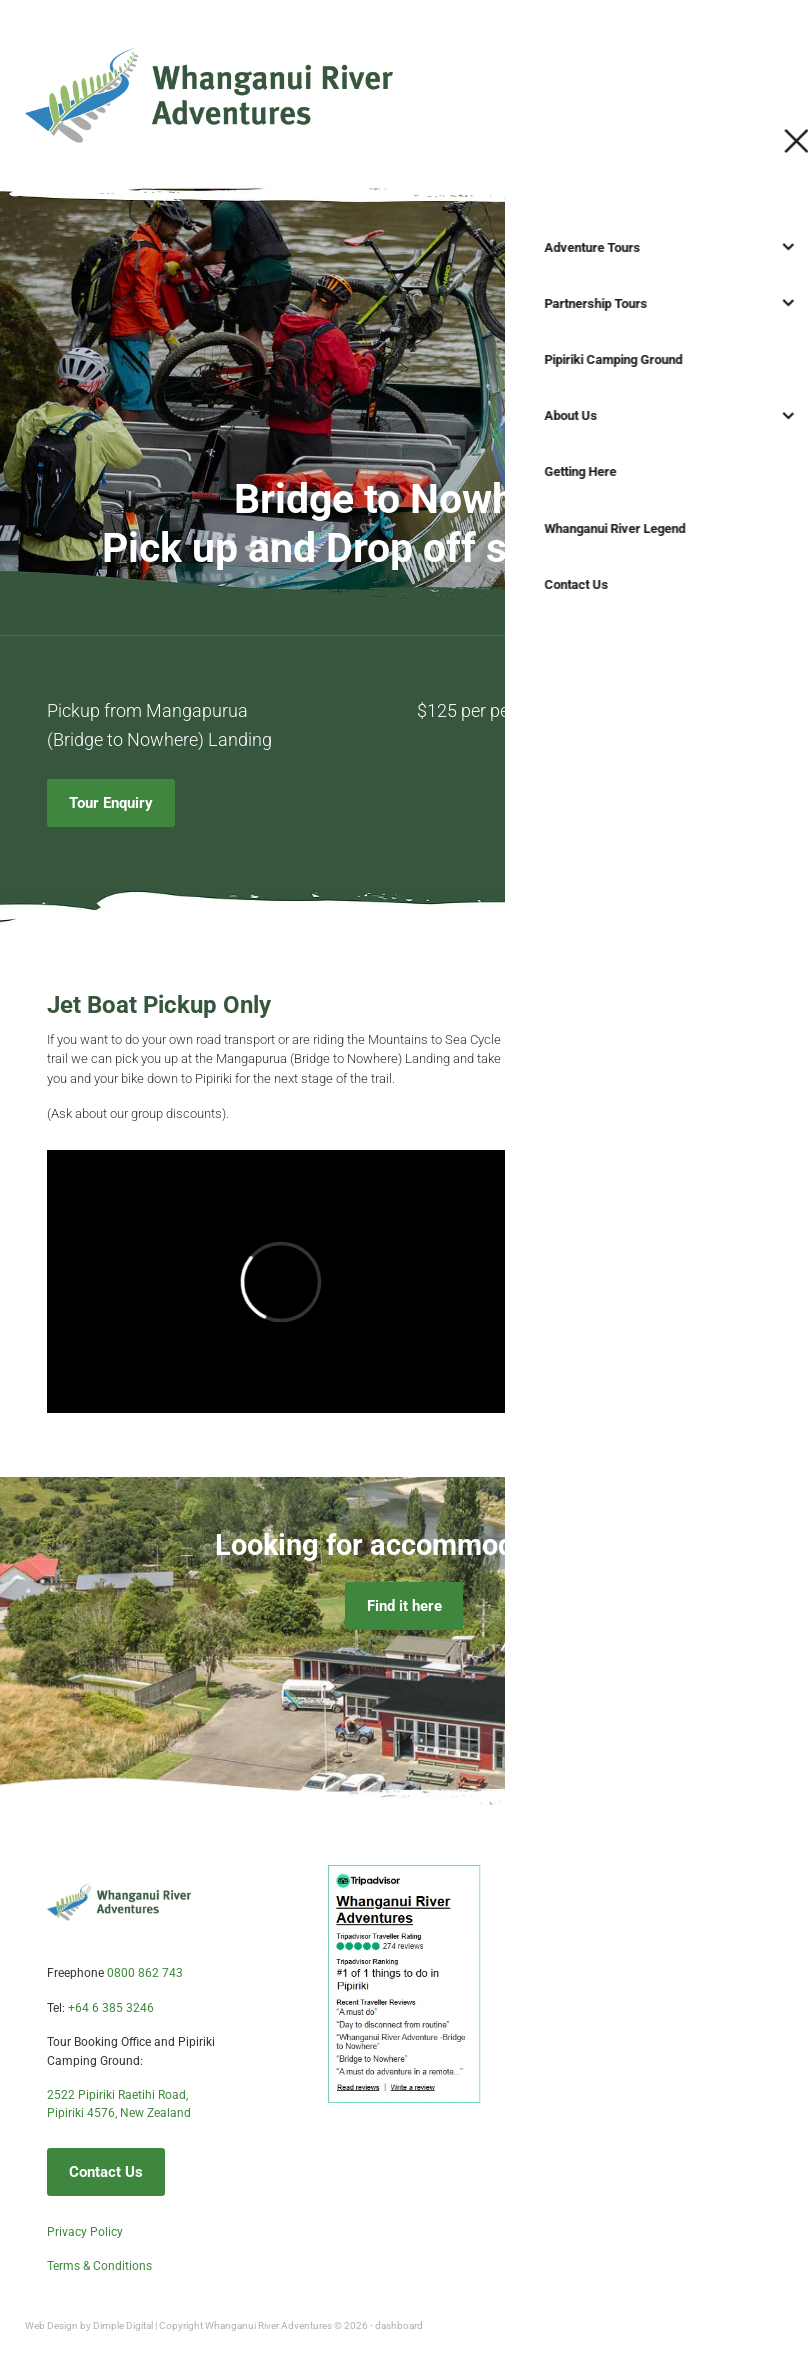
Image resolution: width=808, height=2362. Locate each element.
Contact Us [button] (106, 2171)
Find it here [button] (404, 1605)
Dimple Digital (123, 2325)
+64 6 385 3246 (111, 2007)
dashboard (399, 2325)
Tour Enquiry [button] (111, 802)
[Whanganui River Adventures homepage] (309, 93)
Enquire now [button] (602, 1104)
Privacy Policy (85, 2231)
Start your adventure (705, 92)
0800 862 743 (145, 1972)
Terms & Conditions (99, 2265)
